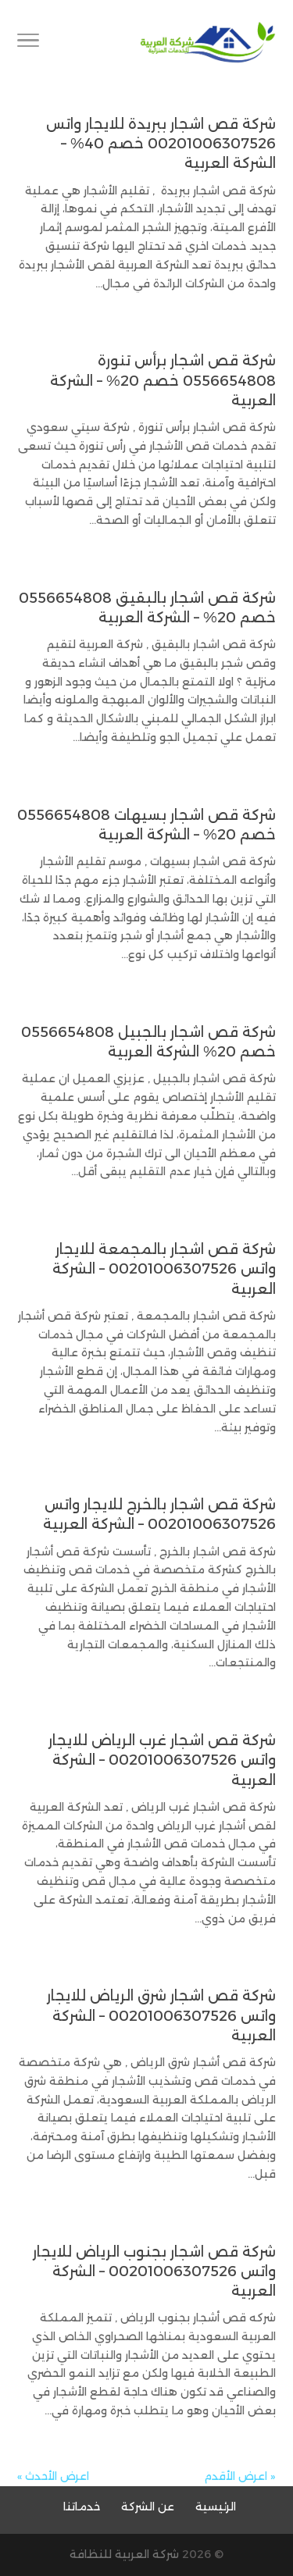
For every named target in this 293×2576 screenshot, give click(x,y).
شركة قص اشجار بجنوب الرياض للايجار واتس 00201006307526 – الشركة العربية (154, 2271)
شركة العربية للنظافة (124, 2554)
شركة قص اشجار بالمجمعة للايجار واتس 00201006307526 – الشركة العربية (164, 1269)
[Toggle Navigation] (28, 43)
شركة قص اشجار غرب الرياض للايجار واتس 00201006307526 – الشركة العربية (162, 1760)
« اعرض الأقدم (240, 2476)
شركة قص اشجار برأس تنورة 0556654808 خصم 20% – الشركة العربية (163, 380)
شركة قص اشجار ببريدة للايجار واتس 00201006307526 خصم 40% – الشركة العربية (161, 144)
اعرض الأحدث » (53, 2476)
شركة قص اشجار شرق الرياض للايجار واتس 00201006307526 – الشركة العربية (161, 2015)
